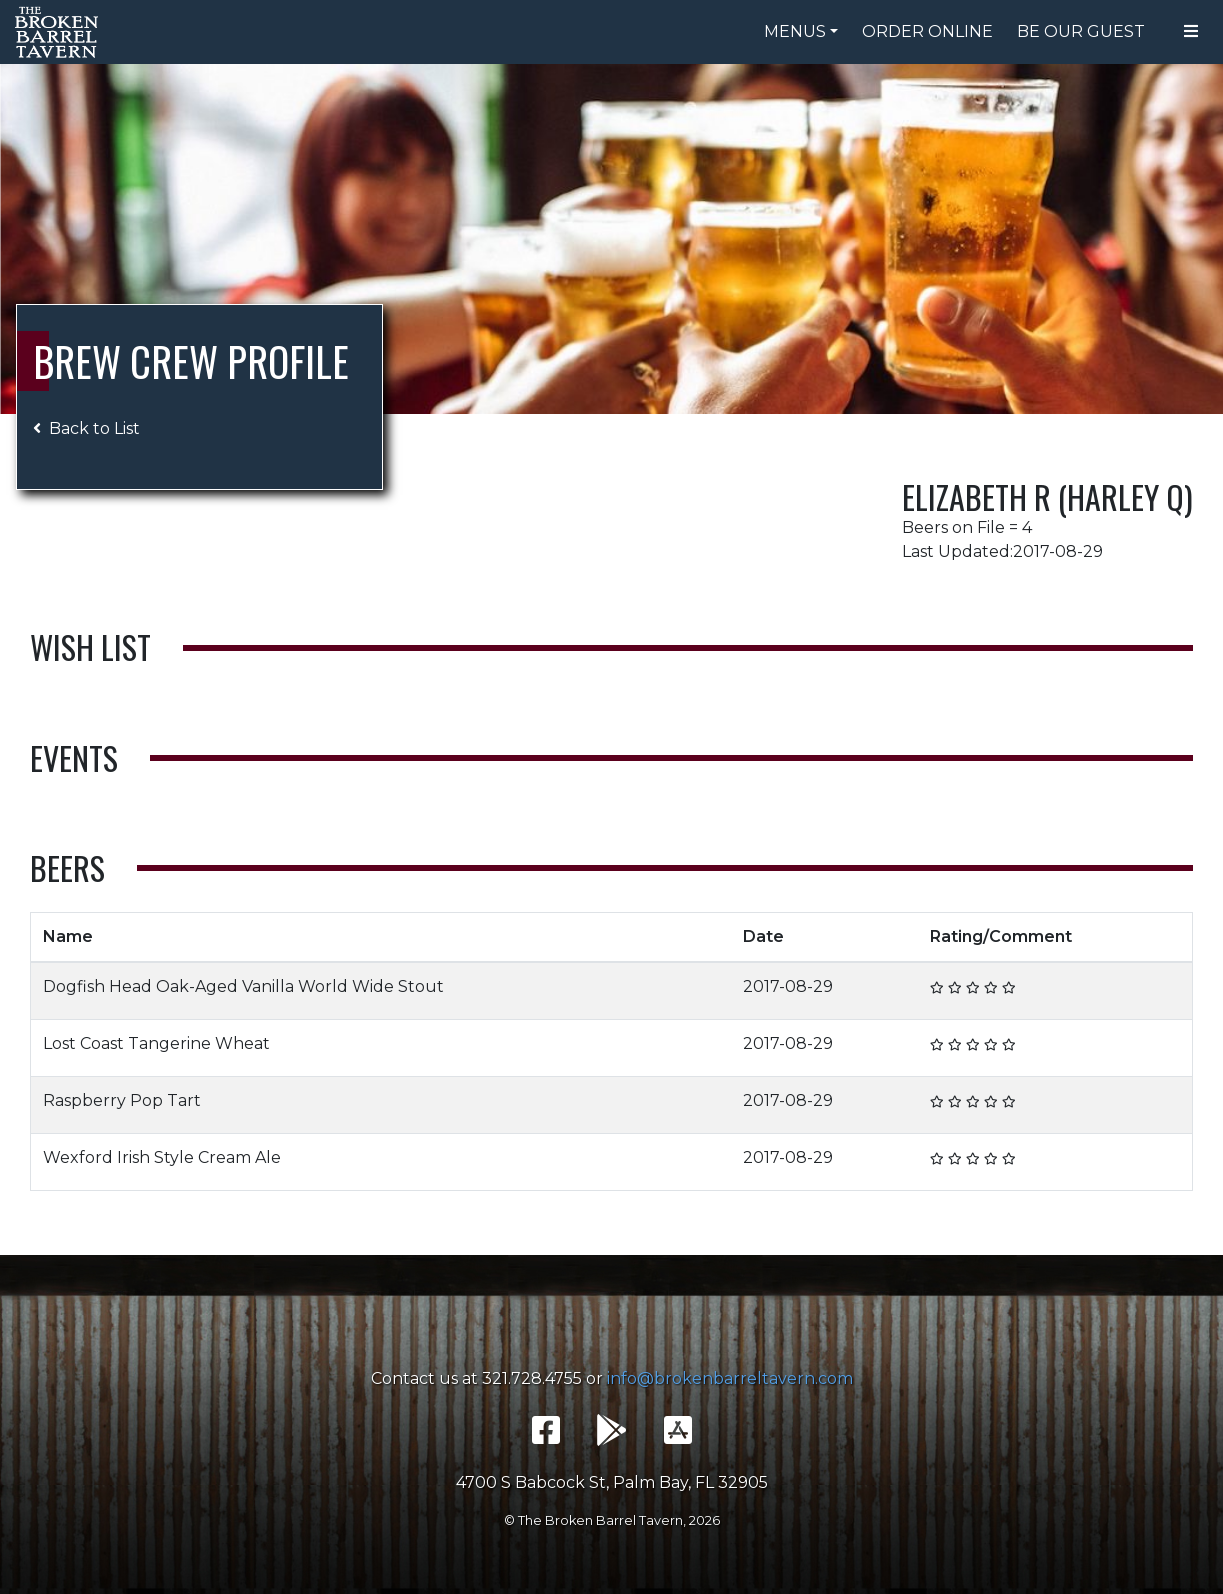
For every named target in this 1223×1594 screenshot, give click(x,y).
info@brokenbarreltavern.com (730, 1378)
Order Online (927, 31)
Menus (795, 31)
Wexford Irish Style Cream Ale (162, 1157)
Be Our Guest (1081, 31)
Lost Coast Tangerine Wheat (156, 1043)
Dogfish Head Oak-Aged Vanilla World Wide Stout (243, 986)
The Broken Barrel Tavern (60, 32)
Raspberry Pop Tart (122, 1100)
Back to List (86, 428)
